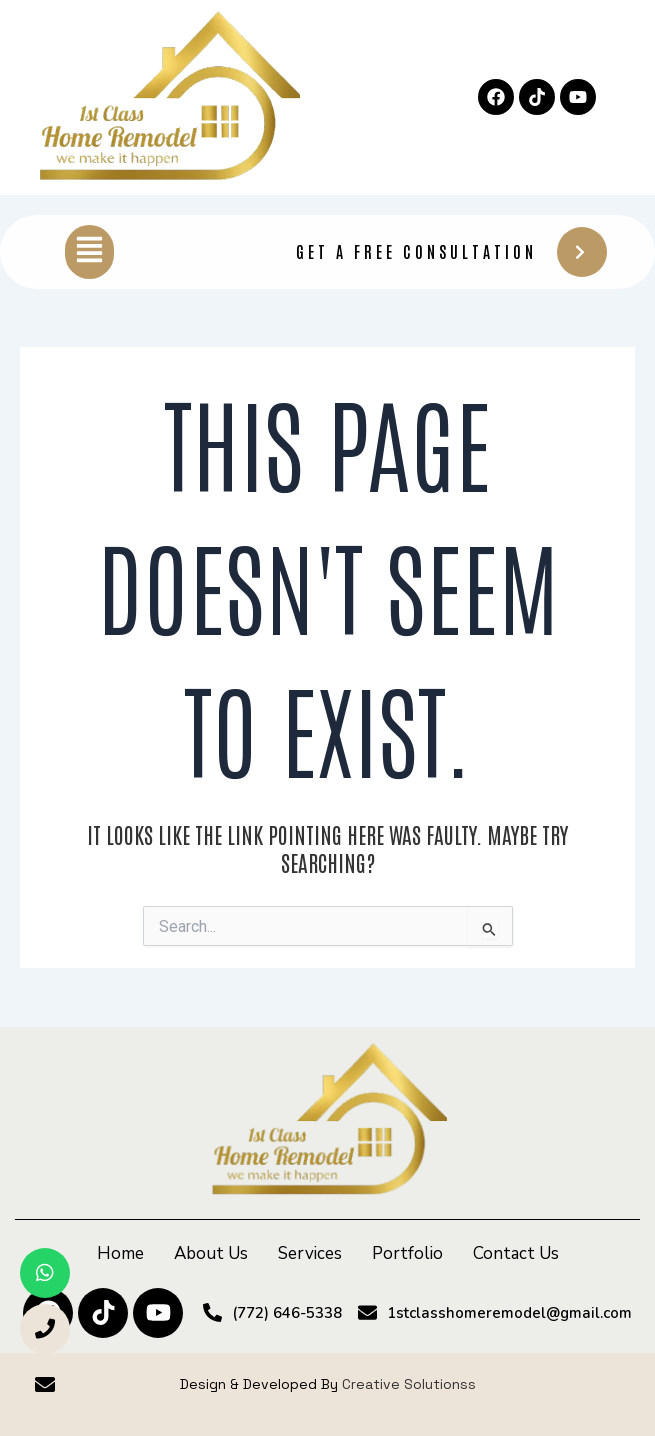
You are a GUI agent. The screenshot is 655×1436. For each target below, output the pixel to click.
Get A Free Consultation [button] (451, 252)
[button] (89, 252)
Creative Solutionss (409, 1384)
